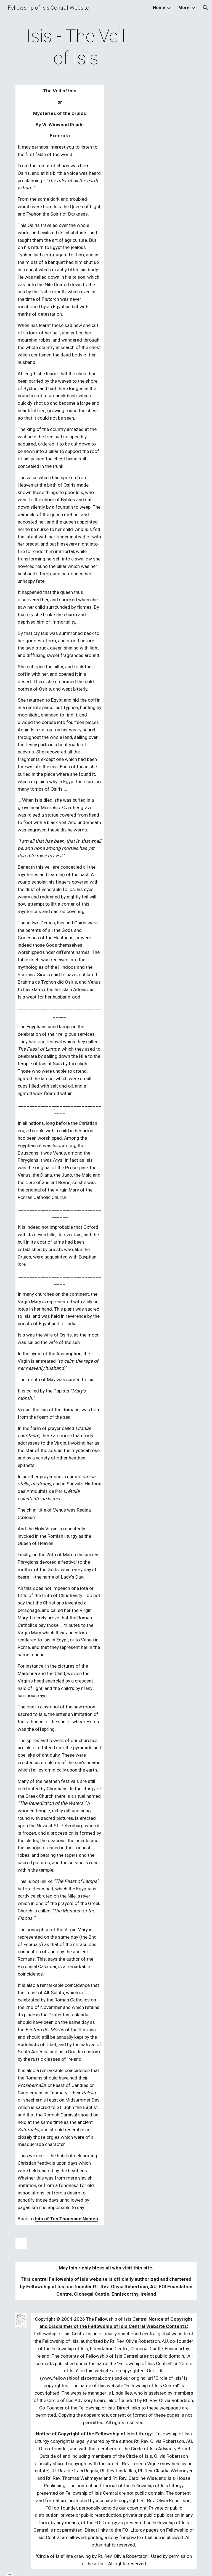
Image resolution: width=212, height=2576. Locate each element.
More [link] (184, 7)
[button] (205, 7)
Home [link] (159, 7)
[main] (75, 47)
